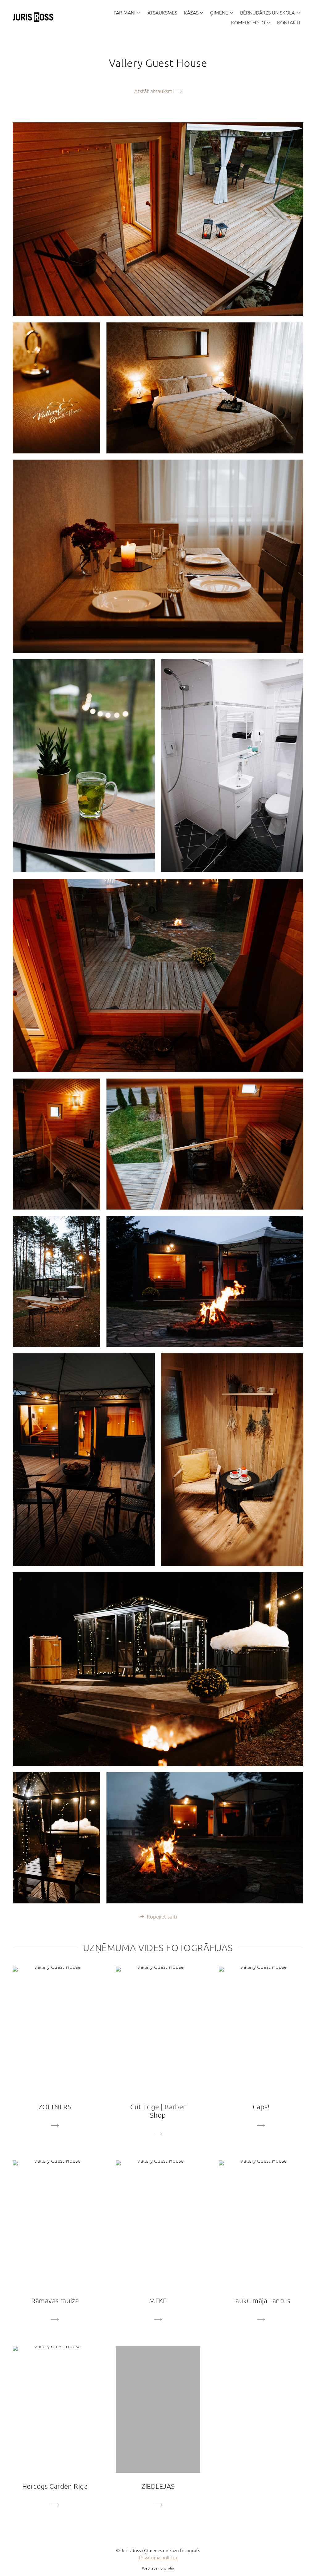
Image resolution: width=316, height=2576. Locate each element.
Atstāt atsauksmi (154, 91)
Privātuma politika (158, 2558)
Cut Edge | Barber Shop (157, 2111)
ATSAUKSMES (162, 12)
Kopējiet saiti (162, 1917)
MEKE (158, 2301)
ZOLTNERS (55, 2107)
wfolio (169, 2568)
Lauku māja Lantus (261, 2301)
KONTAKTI (288, 22)
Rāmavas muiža (55, 2301)
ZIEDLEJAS (157, 2487)
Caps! (261, 2107)
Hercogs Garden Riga (55, 2487)
